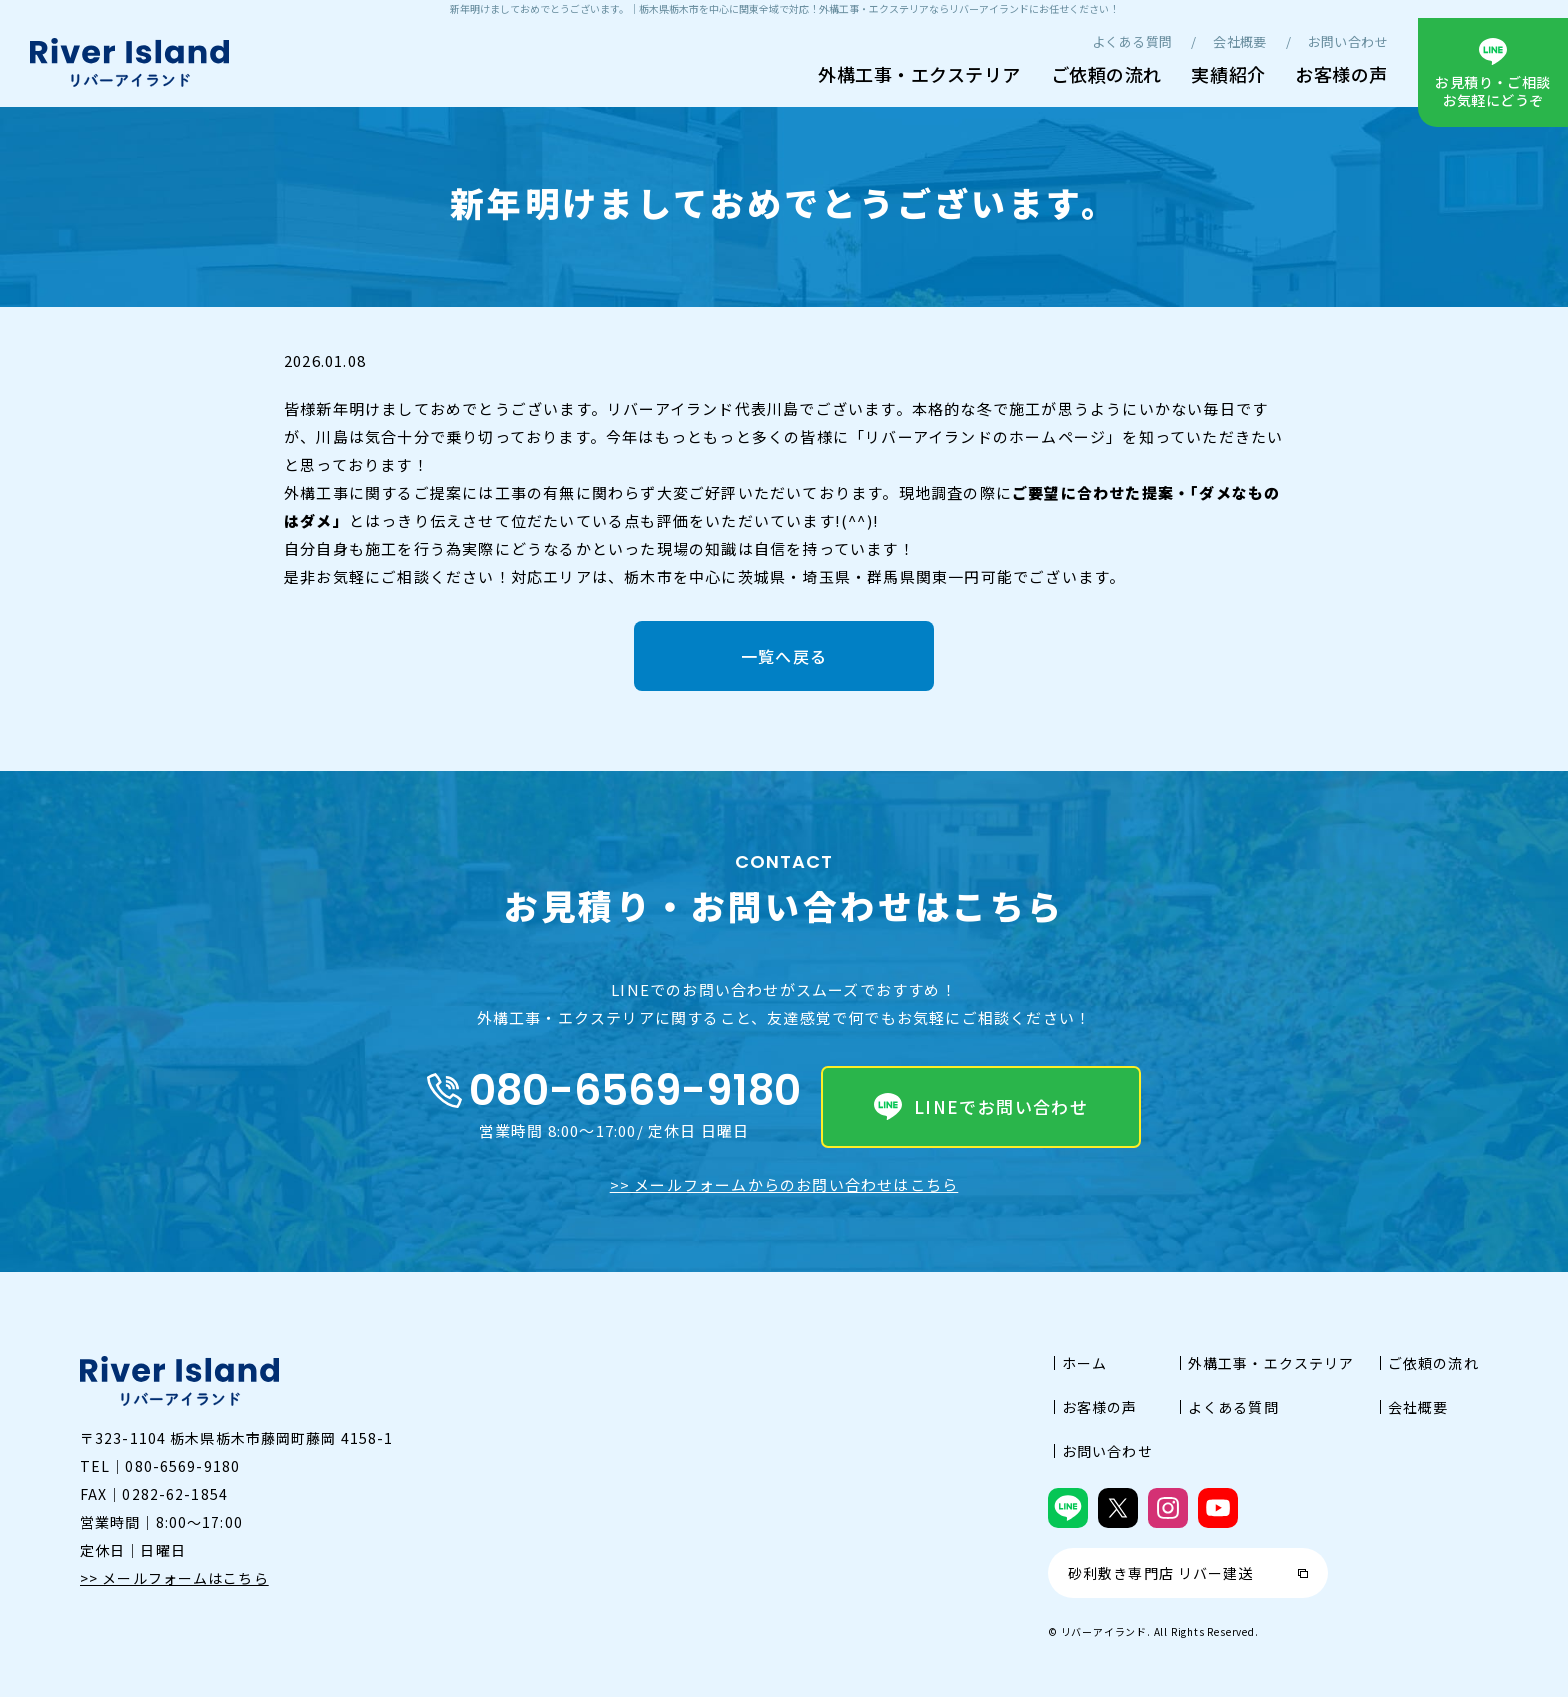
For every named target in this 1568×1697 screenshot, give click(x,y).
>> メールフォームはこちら (174, 1578)
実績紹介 (1228, 74)
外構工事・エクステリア (919, 74)
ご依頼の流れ (1106, 74)
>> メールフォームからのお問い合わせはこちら (784, 1184)
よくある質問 (1132, 42)
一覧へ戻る (784, 656)
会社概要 (1240, 42)
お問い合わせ (1348, 42)
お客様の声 (1341, 74)
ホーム (1084, 1363)
